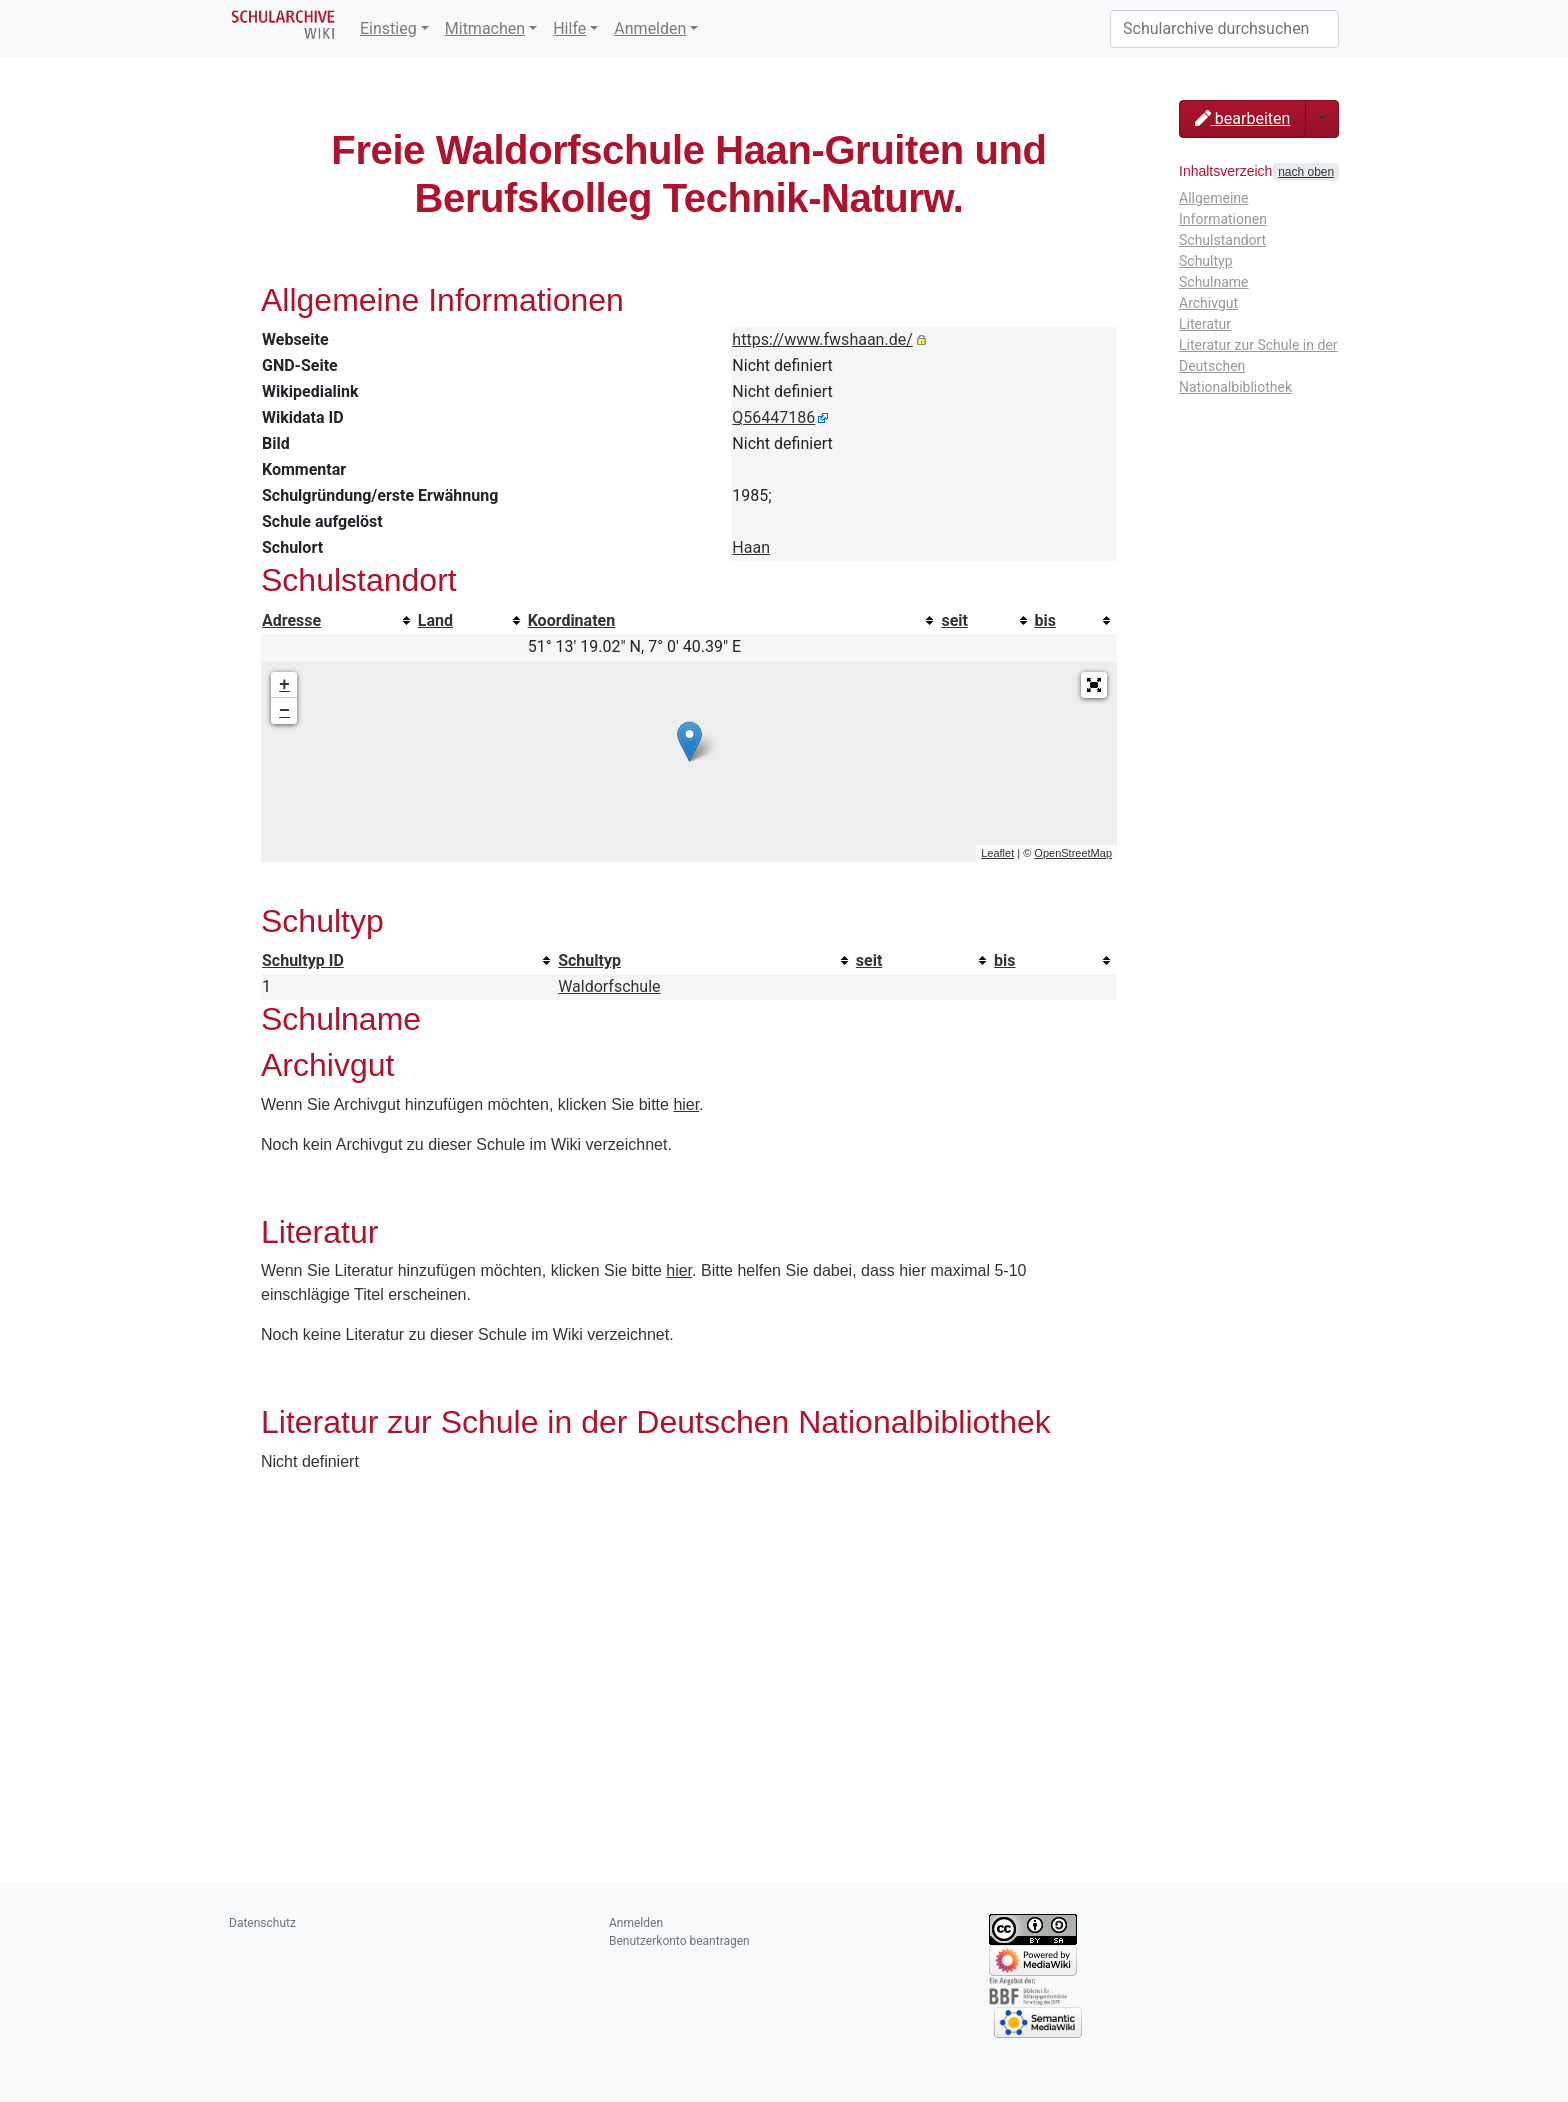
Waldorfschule (609, 986)
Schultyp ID (303, 960)
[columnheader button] (339, 621)
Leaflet (997, 853)
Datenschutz (262, 1923)
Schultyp (589, 960)
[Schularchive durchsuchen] (1224, 29)
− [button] (284, 711)
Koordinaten (572, 620)
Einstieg (388, 28)
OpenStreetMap (1073, 853)
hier (686, 1104)
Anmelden (650, 28)
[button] (1094, 685)
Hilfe (569, 28)
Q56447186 (773, 417)
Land (435, 620)
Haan (751, 547)
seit (954, 620)
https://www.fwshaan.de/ (822, 339)
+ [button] (284, 685)
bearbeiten (1242, 118)
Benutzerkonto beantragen (679, 1941)
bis (1045, 620)
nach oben (1306, 172)
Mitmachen (485, 28)
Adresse (291, 620)
